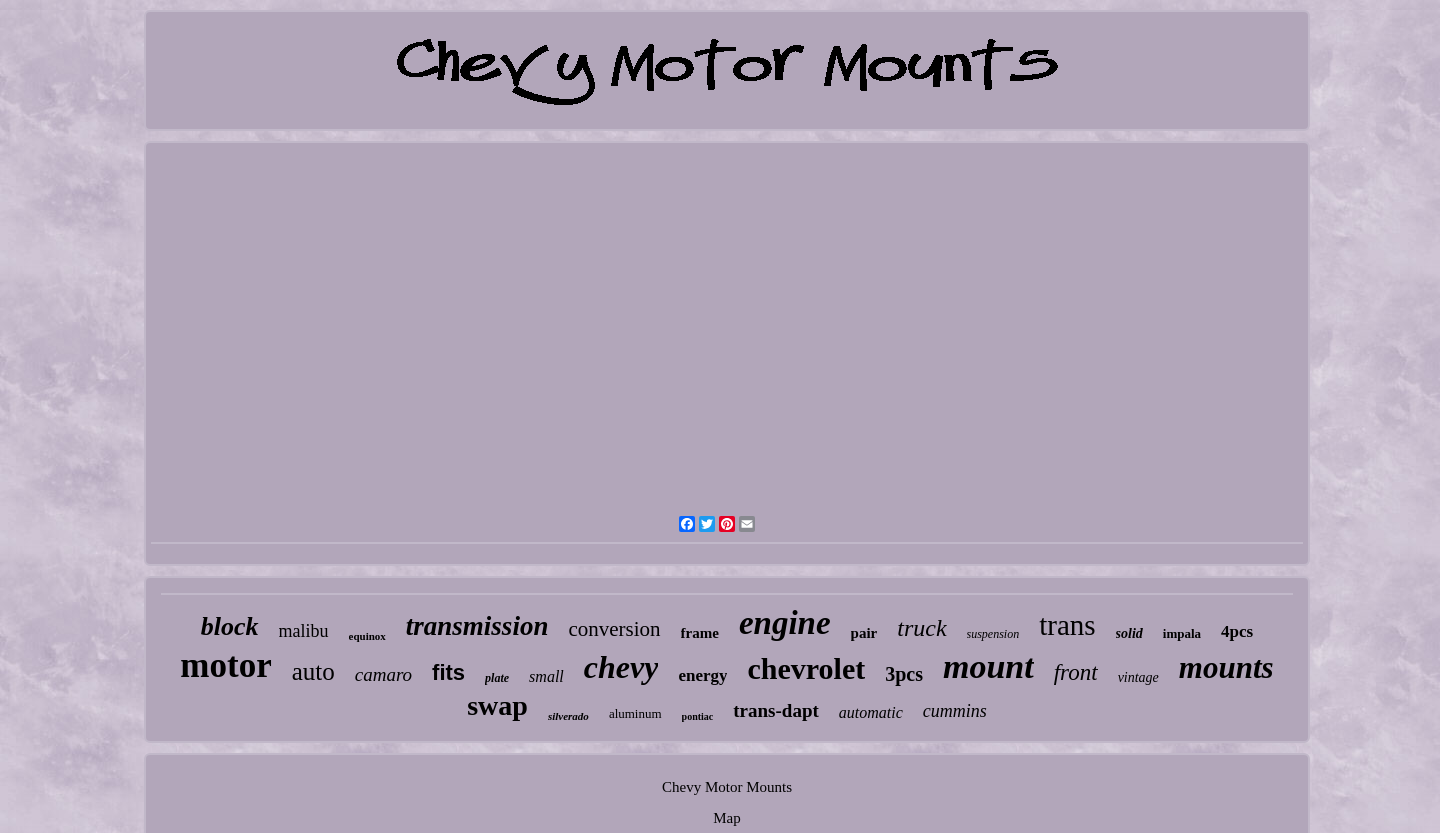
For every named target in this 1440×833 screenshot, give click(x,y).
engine (785, 623)
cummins (955, 711)
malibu (304, 631)
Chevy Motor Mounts (727, 787)
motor (225, 665)
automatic (871, 712)
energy (702, 675)
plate (497, 678)
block (230, 626)
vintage (1138, 677)
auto (313, 671)
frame (700, 633)
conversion (614, 629)
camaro (383, 674)
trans (1067, 625)
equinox (367, 636)
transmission (477, 626)
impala (1182, 633)
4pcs (1237, 631)
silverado (568, 716)
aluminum (635, 713)
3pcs (904, 674)
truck (921, 628)
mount (988, 666)
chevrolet (806, 668)
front (1076, 672)
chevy (621, 667)
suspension (993, 634)
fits (448, 672)
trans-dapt (776, 710)
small (546, 676)
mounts (1226, 667)
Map (727, 818)
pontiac (698, 716)
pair (864, 633)
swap (497, 705)
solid (1129, 633)
